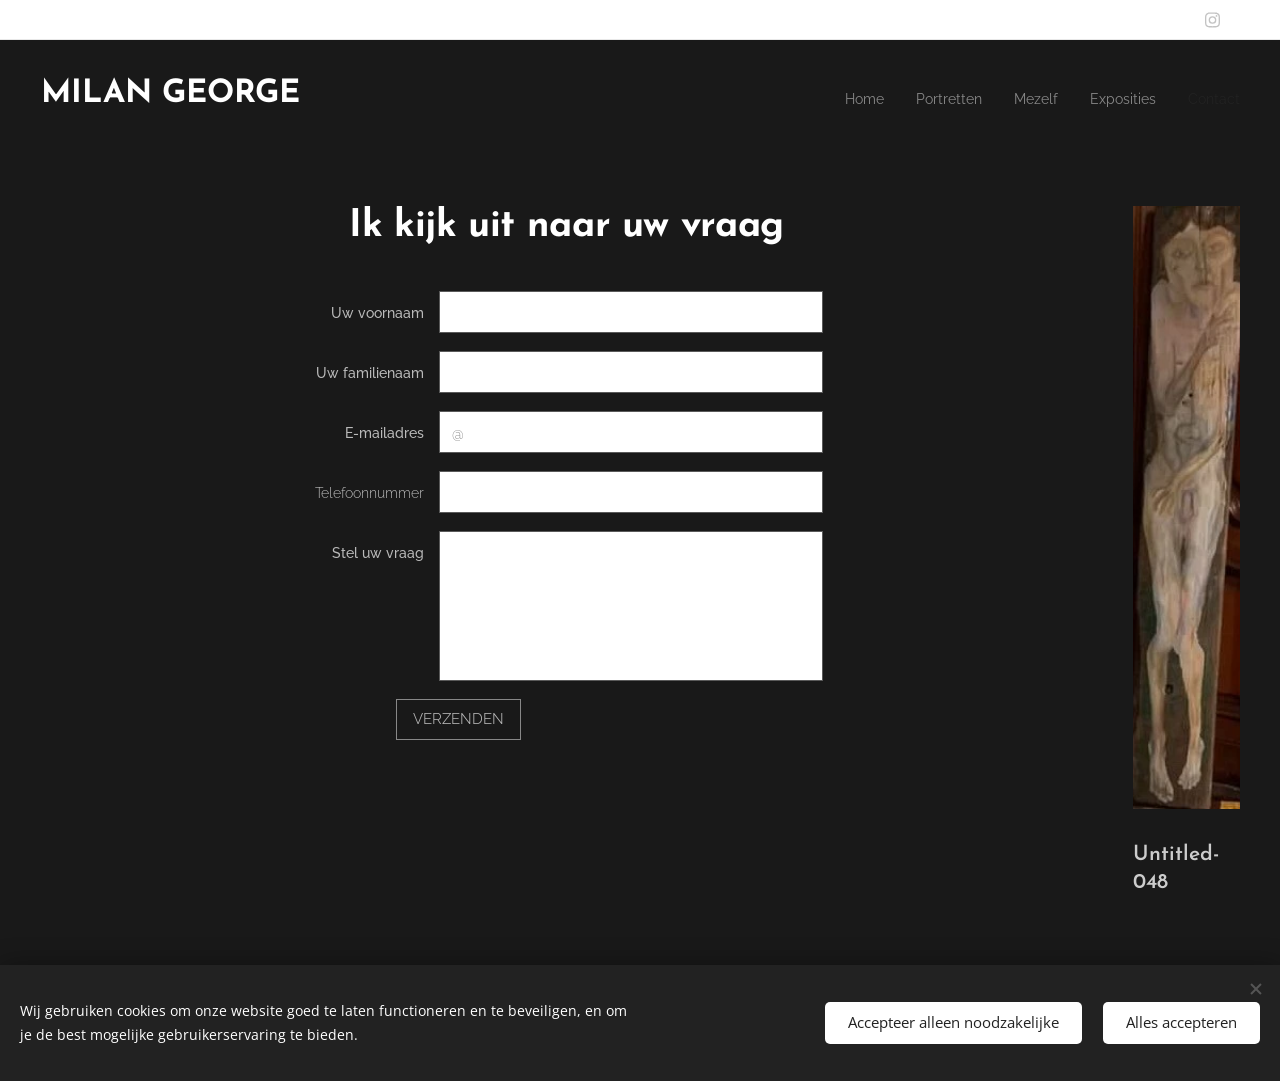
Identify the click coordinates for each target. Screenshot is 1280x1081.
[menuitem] (1117, 101)
